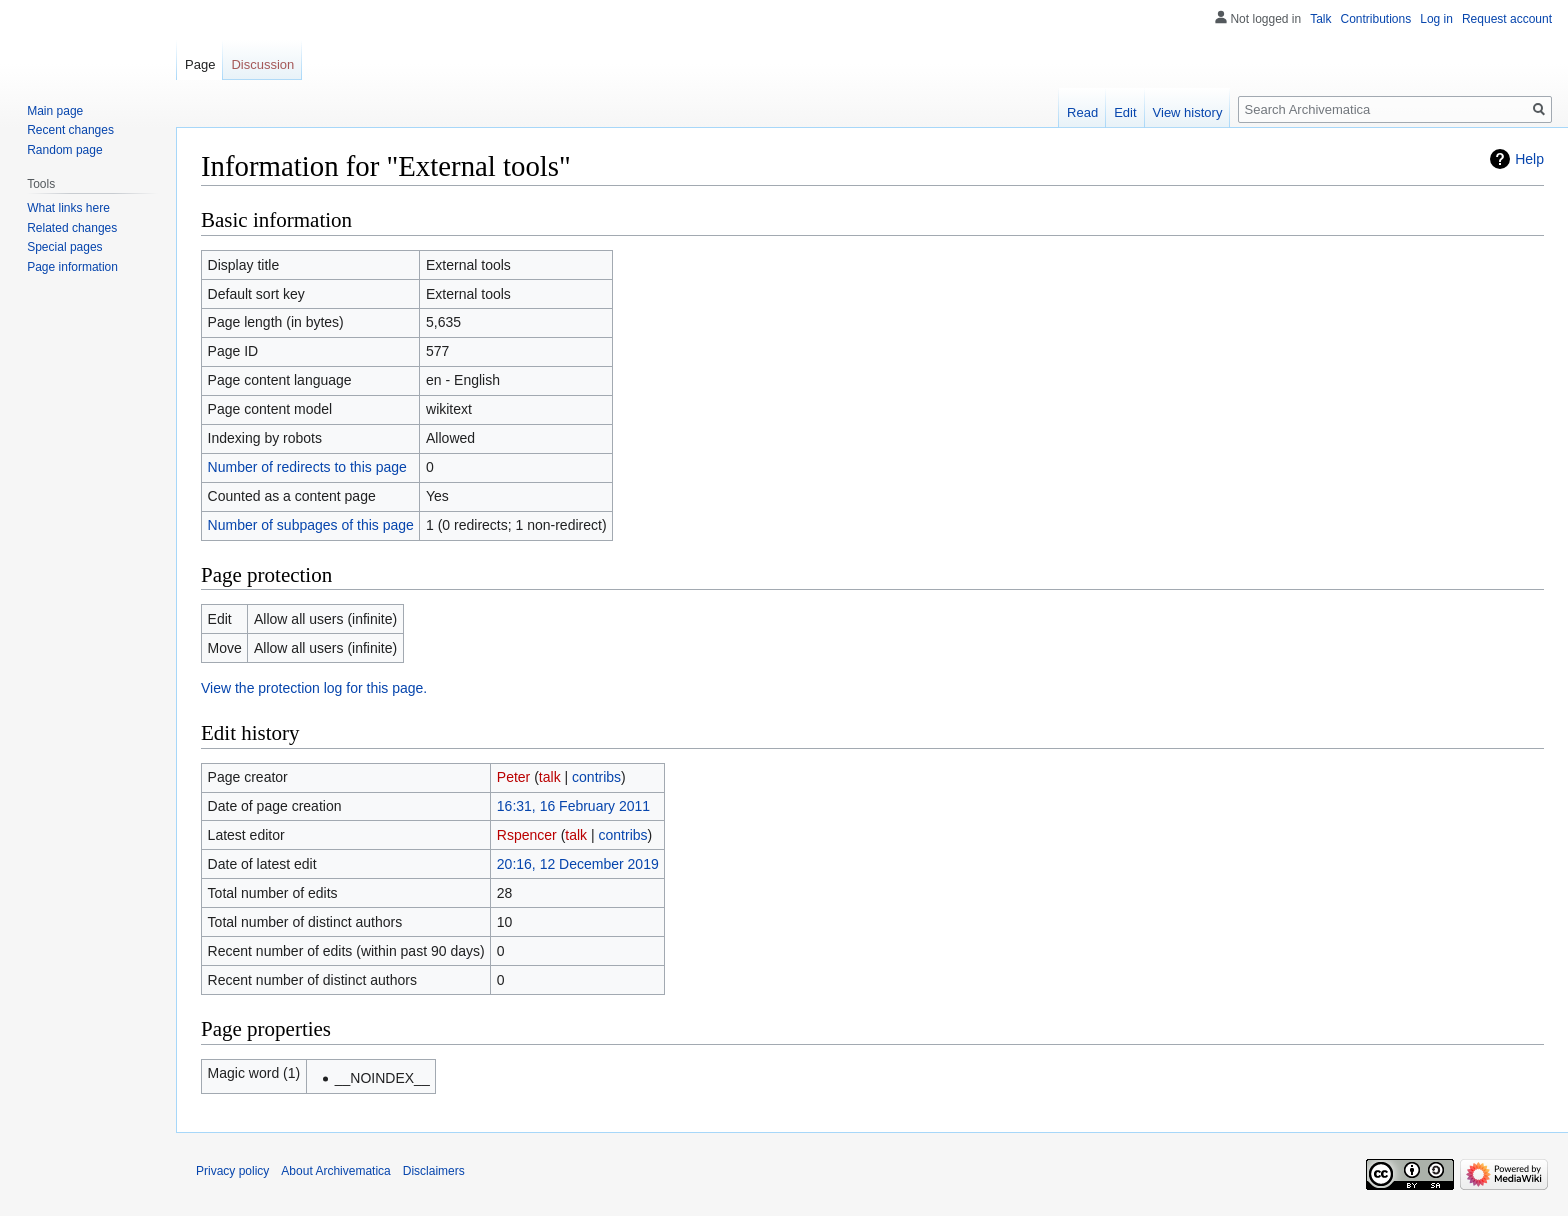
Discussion (262, 64)
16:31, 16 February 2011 (573, 806)
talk (550, 777)
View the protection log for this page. (314, 688)
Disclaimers (434, 1171)
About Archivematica (335, 1171)
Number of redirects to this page (307, 467)
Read (1082, 112)
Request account (1507, 19)
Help (1529, 159)
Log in (1436, 19)
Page (200, 64)
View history (1188, 112)
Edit (1125, 112)
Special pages (64, 247)
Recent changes (70, 130)
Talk (1320, 19)
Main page (55, 111)
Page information (72, 267)
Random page (64, 150)
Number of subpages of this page (311, 525)
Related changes (72, 228)
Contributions (1376, 19)
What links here (68, 208)
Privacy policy (232, 1171)
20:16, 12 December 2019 (578, 864)
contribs (596, 777)
